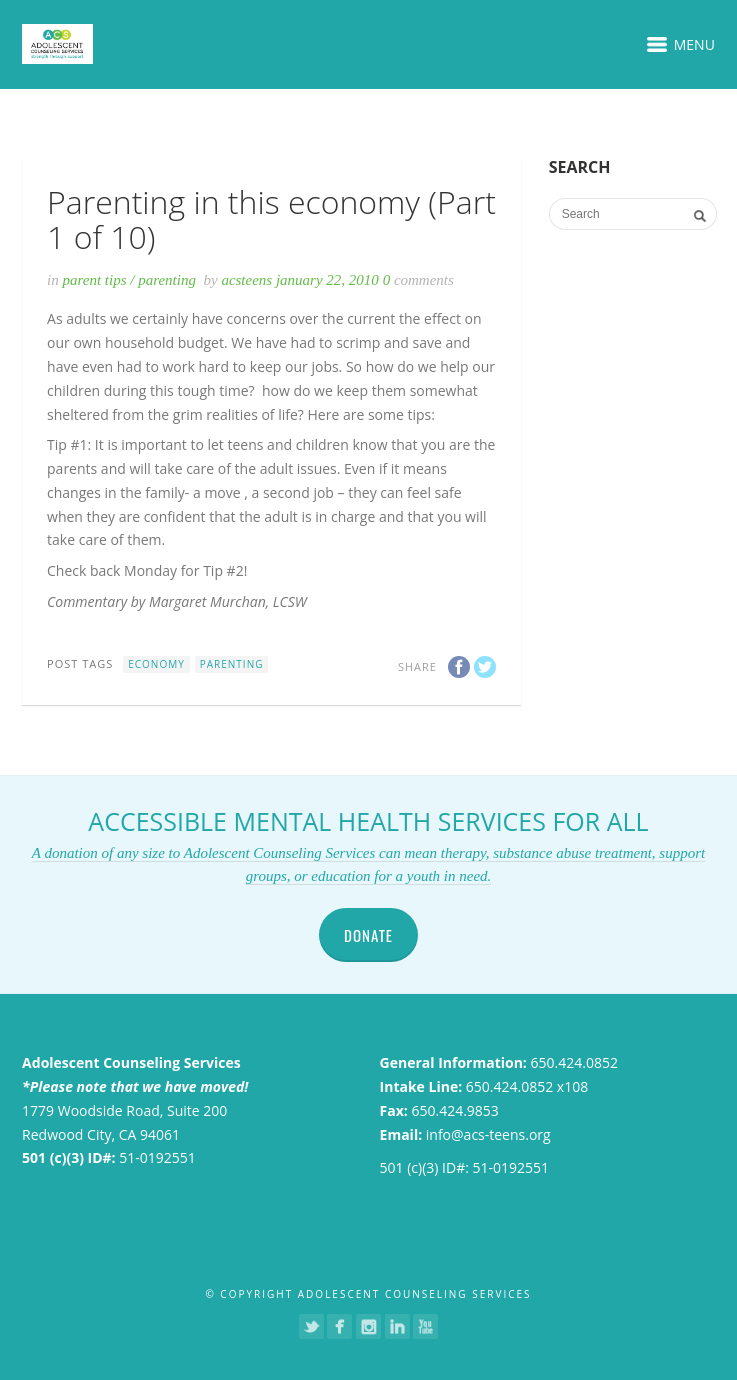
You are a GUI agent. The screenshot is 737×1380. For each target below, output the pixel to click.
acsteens (248, 280)
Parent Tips (94, 280)
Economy (156, 664)
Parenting (167, 280)
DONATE (368, 935)
